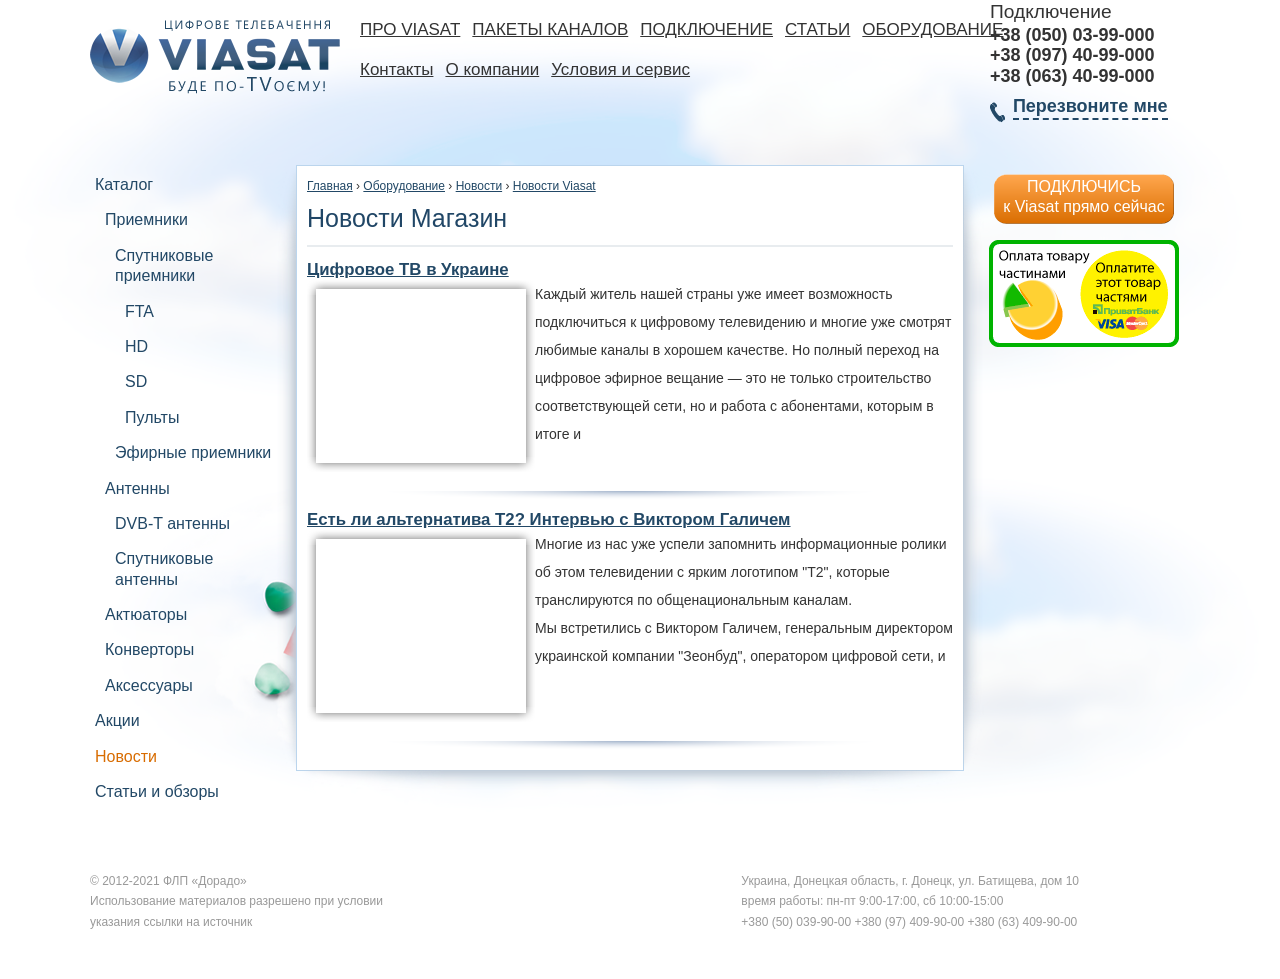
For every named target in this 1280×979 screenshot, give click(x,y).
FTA (139, 311)
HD (136, 346)
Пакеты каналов (550, 29)
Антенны (137, 488)
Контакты (396, 69)
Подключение (706, 29)
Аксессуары (149, 685)
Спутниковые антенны (164, 568)
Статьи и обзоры (157, 791)
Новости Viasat (554, 186)
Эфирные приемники (193, 452)
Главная (330, 186)
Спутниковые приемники (164, 265)
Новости (126, 756)
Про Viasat (410, 29)
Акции (117, 720)
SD (136, 381)
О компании (492, 69)
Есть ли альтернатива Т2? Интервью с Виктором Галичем (549, 519)
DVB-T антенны (172, 523)
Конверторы (149, 649)
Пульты (152, 417)
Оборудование (932, 29)
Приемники (146, 219)
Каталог (124, 184)
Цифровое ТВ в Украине (408, 269)
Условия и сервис (620, 69)
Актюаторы (146, 614)
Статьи (817, 29)
